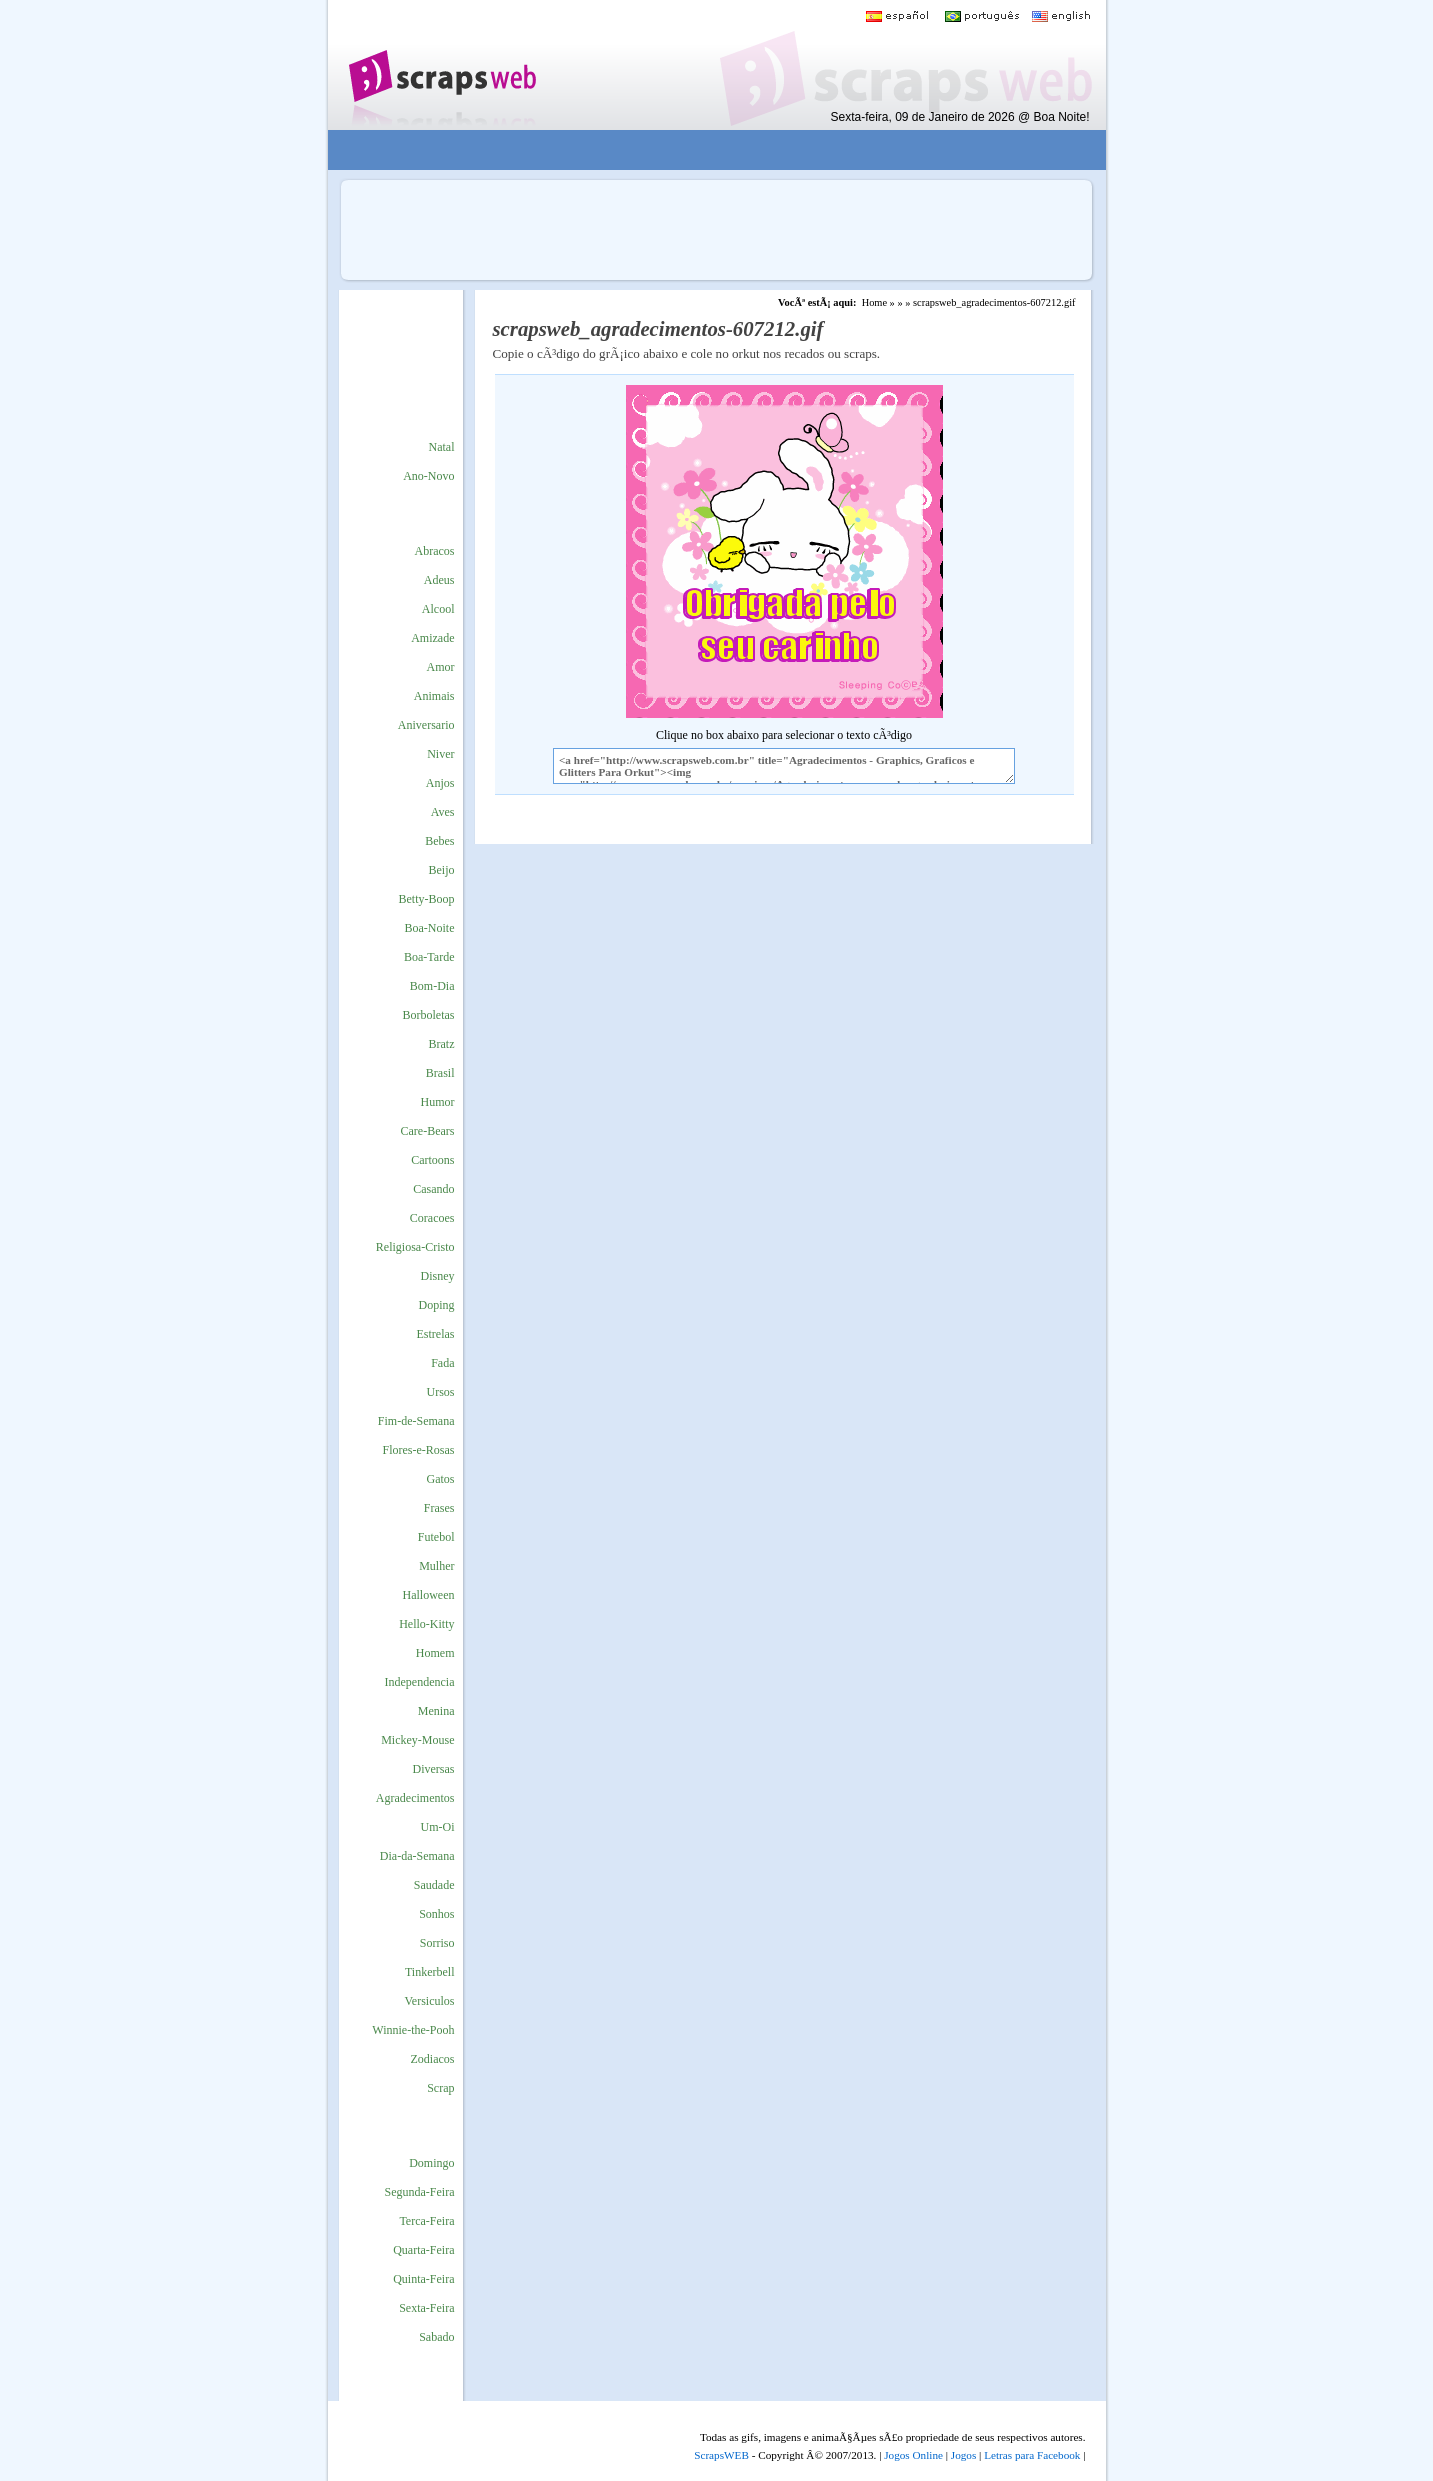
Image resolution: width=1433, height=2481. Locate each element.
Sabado (436, 2337)
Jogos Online (913, 2455)
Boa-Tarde (429, 957)
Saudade (434, 1885)
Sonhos (436, 1914)
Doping (437, 1305)
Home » (878, 302)
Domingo (431, 2163)
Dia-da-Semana (417, 1856)
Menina (436, 1711)
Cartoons (432, 1160)
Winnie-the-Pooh (413, 2030)
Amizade (432, 638)
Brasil (440, 1073)
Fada (442, 1363)
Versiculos (430, 2001)
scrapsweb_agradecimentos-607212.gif (994, 302)
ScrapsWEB (721, 2455)
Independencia (420, 1682)
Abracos (435, 551)
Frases (439, 1508)
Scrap (440, 2088)
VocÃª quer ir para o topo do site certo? (1396, 2432)
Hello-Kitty (426, 1624)
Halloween (429, 1595)
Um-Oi (438, 1827)
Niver (440, 754)
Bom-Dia (432, 986)
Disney (438, 1276)
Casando (433, 1189)
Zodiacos (433, 2059)
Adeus (439, 580)
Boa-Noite (430, 928)
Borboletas (429, 1015)
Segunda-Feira (420, 2192)
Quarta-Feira (423, 2250)
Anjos (440, 783)
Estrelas (436, 1334)
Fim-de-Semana (416, 1421)
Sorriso (437, 1943)
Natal (442, 447)
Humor (438, 1102)
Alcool (438, 609)
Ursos (440, 1392)
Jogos (964, 2455)
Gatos (441, 1479)
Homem (435, 1653)
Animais (434, 696)
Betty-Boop (427, 899)
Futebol (436, 1537)
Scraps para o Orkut (441, 65)
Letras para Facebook (1032, 2455)
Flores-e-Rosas (419, 1450)
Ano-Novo (428, 476)
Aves (443, 812)
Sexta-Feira (426, 2308)
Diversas (434, 1769)
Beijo (442, 870)
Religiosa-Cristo (415, 1247)
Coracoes (432, 1218)
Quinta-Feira (423, 2279)
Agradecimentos (415, 1798)
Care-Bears (428, 1131)
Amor (441, 667)
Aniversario (426, 725)
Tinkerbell (430, 1972)
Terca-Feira (426, 2221)
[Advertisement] (702, 150)
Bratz (442, 1044)
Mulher (436, 1566)
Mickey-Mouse (417, 1740)
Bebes (439, 841)
